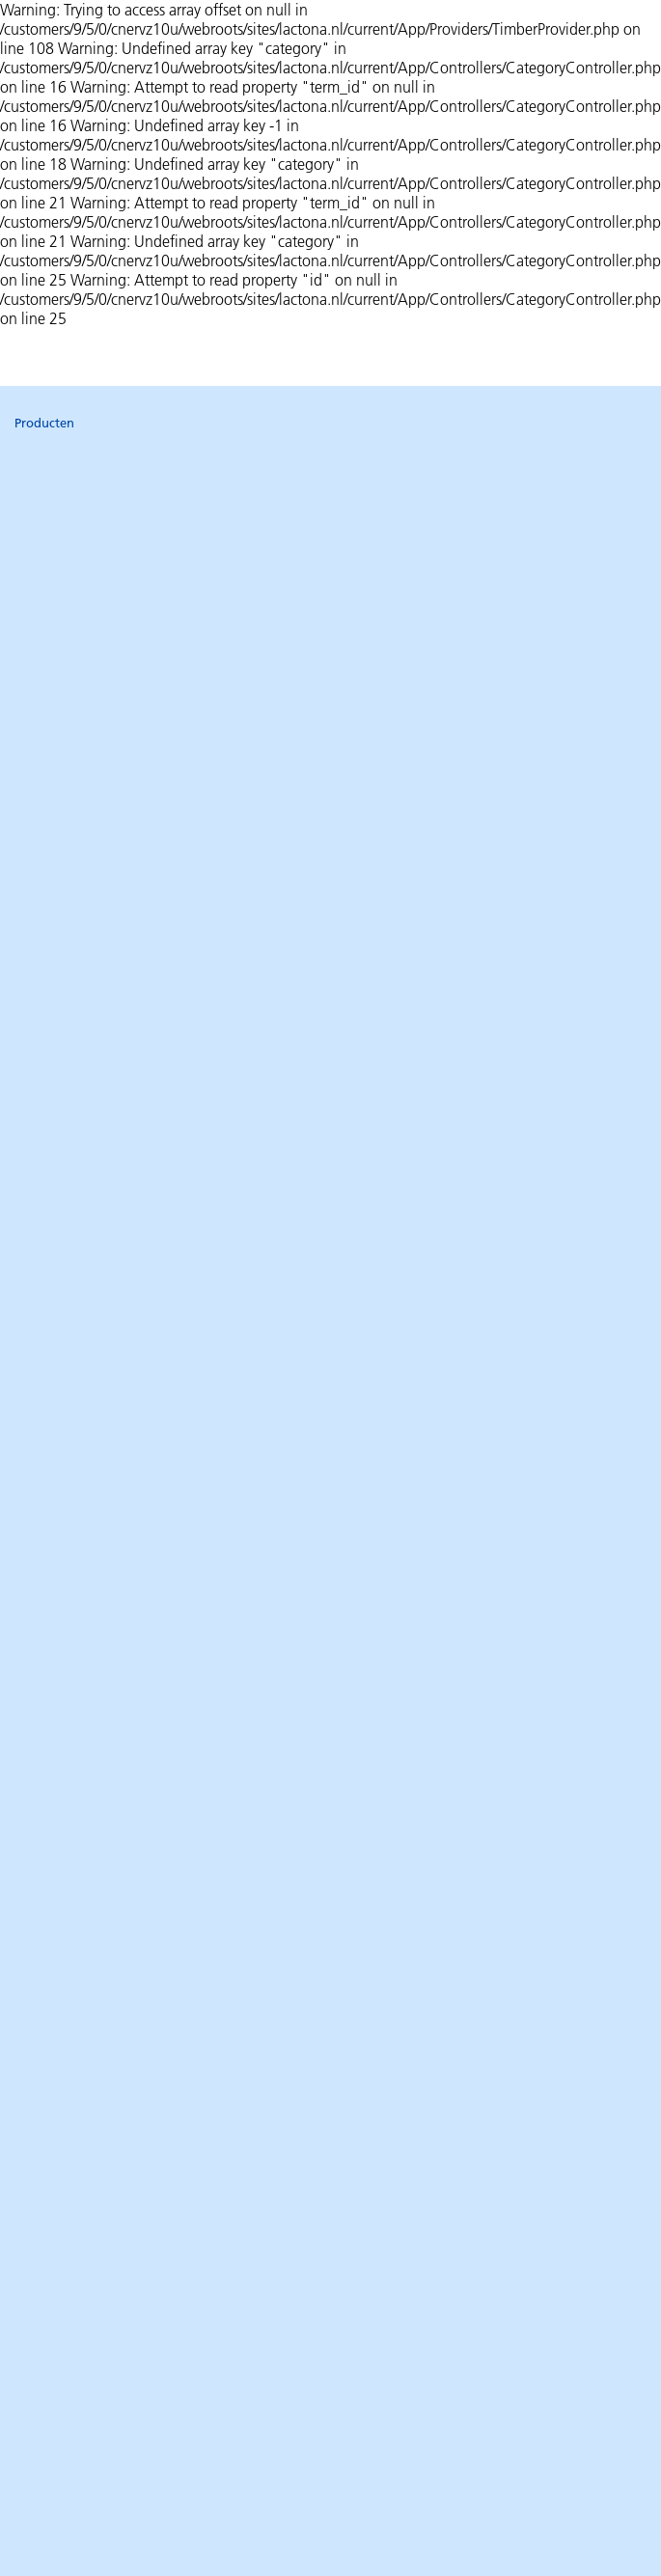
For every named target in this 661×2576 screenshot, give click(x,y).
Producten (44, 422)
